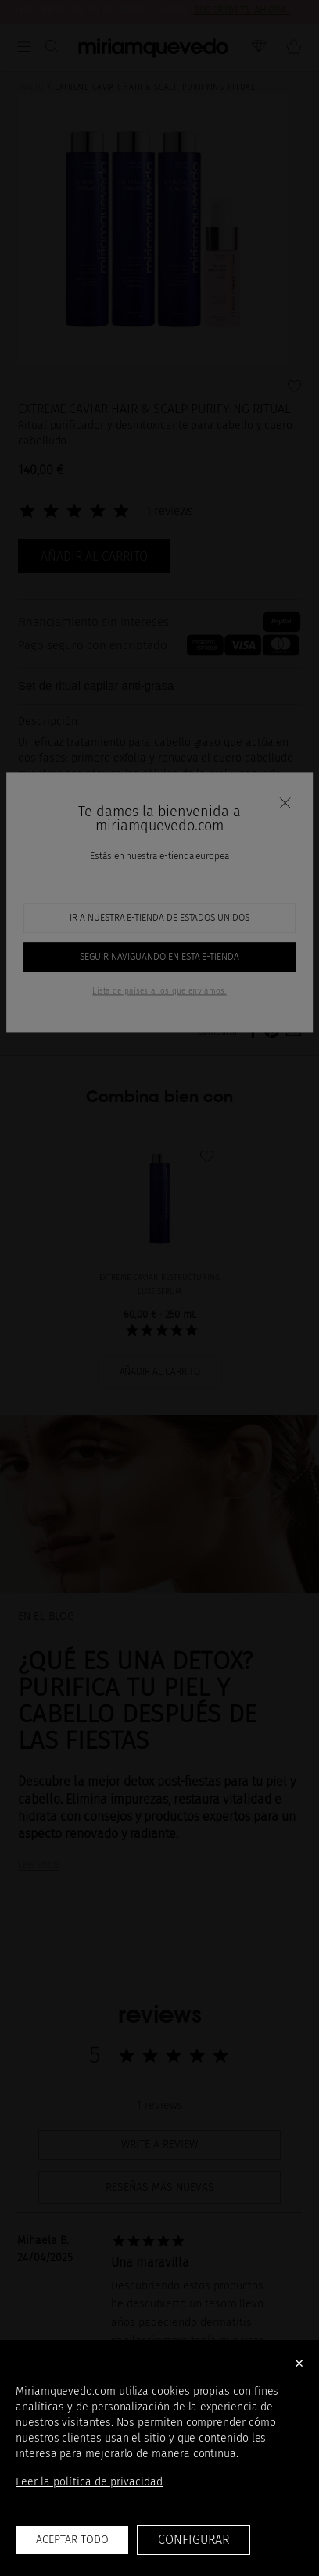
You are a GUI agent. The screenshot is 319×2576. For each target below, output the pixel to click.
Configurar (193, 2539)
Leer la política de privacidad (89, 2482)
